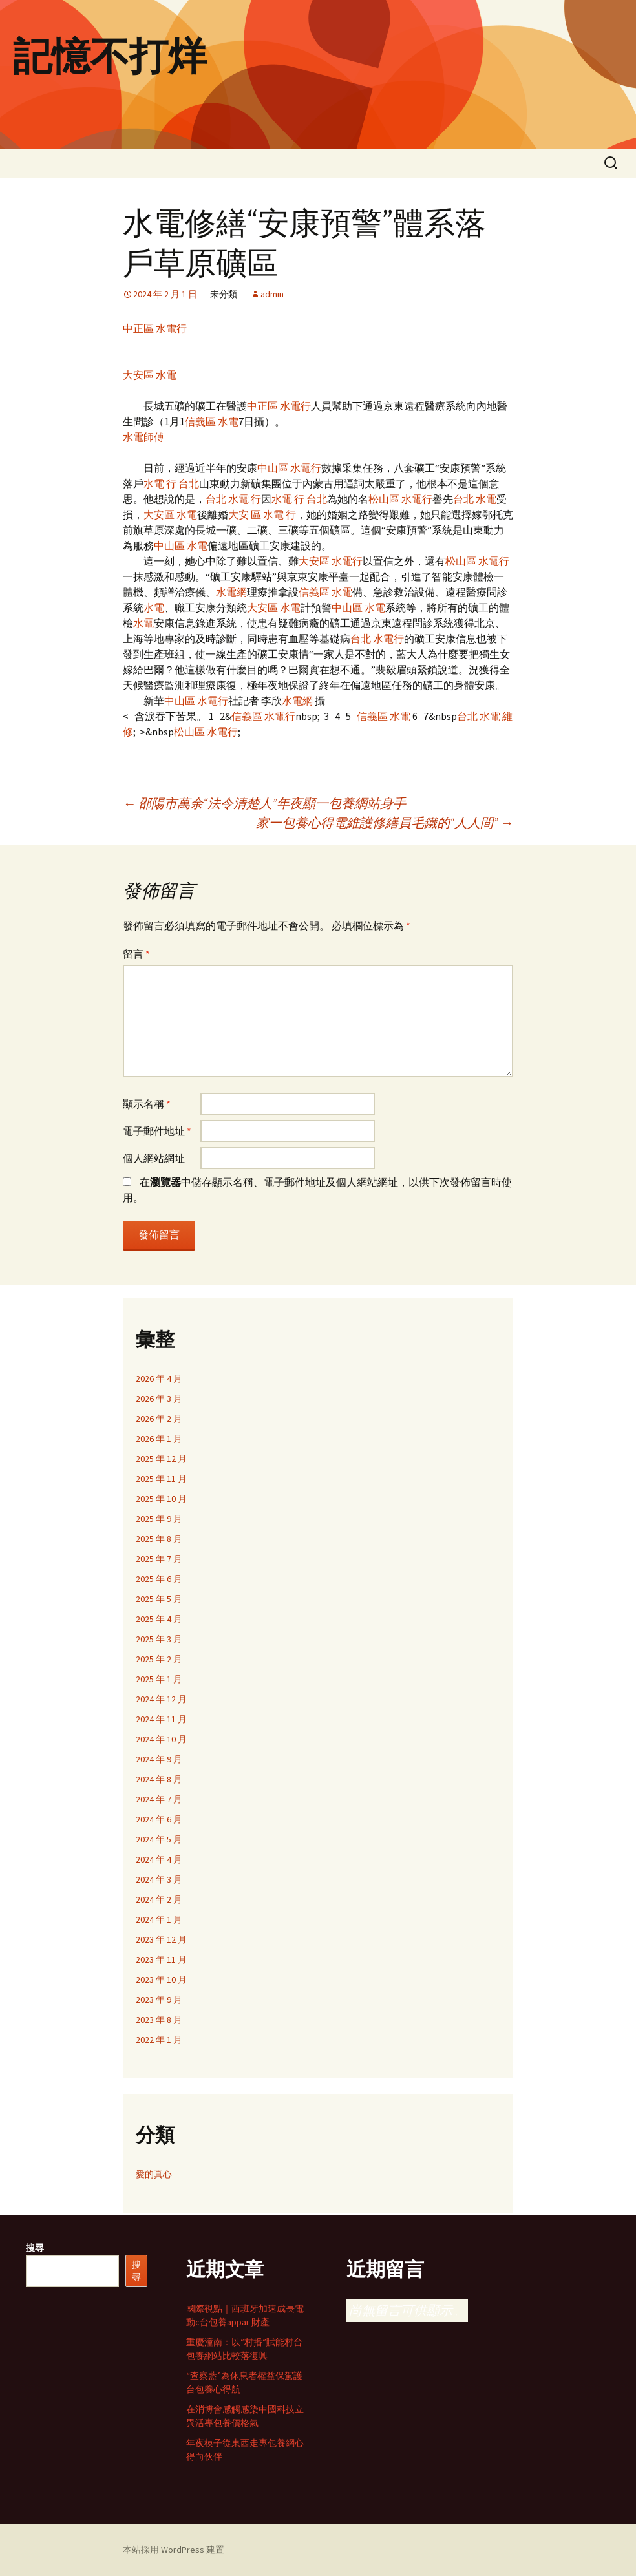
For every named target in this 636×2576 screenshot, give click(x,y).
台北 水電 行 (233, 498)
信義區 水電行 (263, 716)
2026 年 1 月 (159, 1438)
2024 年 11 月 (161, 1719)
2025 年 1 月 (159, 1679)
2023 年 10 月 (161, 1979)
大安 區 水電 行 (262, 514)
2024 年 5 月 (159, 1839)
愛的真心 (154, 2174)
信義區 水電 (211, 421)
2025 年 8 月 (159, 1539)
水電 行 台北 (171, 483)
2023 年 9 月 (159, 1999)
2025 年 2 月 (159, 1659)
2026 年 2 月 (159, 1418)
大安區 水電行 (331, 560)
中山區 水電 (180, 545)
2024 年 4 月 (159, 1859)
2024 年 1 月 (159, 1919)
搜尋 (35, 2248)
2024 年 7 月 (159, 1799)
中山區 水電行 (289, 467)
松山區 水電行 (400, 498)
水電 (153, 607)
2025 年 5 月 (159, 1599)
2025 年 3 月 (159, 1639)
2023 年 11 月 (161, 1959)
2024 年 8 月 (159, 1779)
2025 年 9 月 (159, 1519)
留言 (136, 953)
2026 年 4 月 (159, 1378)
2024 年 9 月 (159, 1759)
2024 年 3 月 (159, 1879)
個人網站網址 (154, 1158)
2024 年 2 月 (159, 1899)
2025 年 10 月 (161, 1498)
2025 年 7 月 (159, 1559)
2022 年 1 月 (159, 2039)
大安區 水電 (149, 374)
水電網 (231, 592)
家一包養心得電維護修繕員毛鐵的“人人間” (384, 822)
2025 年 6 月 (159, 1579)
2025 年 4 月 (159, 1619)
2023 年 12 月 (161, 1939)
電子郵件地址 (157, 1130)
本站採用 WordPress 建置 (173, 2549)
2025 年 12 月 (161, 1458)
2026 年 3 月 (159, 1398)
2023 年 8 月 (159, 2019)
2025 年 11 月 (161, 1478)
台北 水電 (474, 498)
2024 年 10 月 (161, 1739)
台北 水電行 (377, 638)
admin (272, 294)
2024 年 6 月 (159, 1819)
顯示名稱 (147, 1103)
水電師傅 (143, 436)
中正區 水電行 (155, 328)
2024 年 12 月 (161, 1699)
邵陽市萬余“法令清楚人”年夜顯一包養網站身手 (264, 803)
